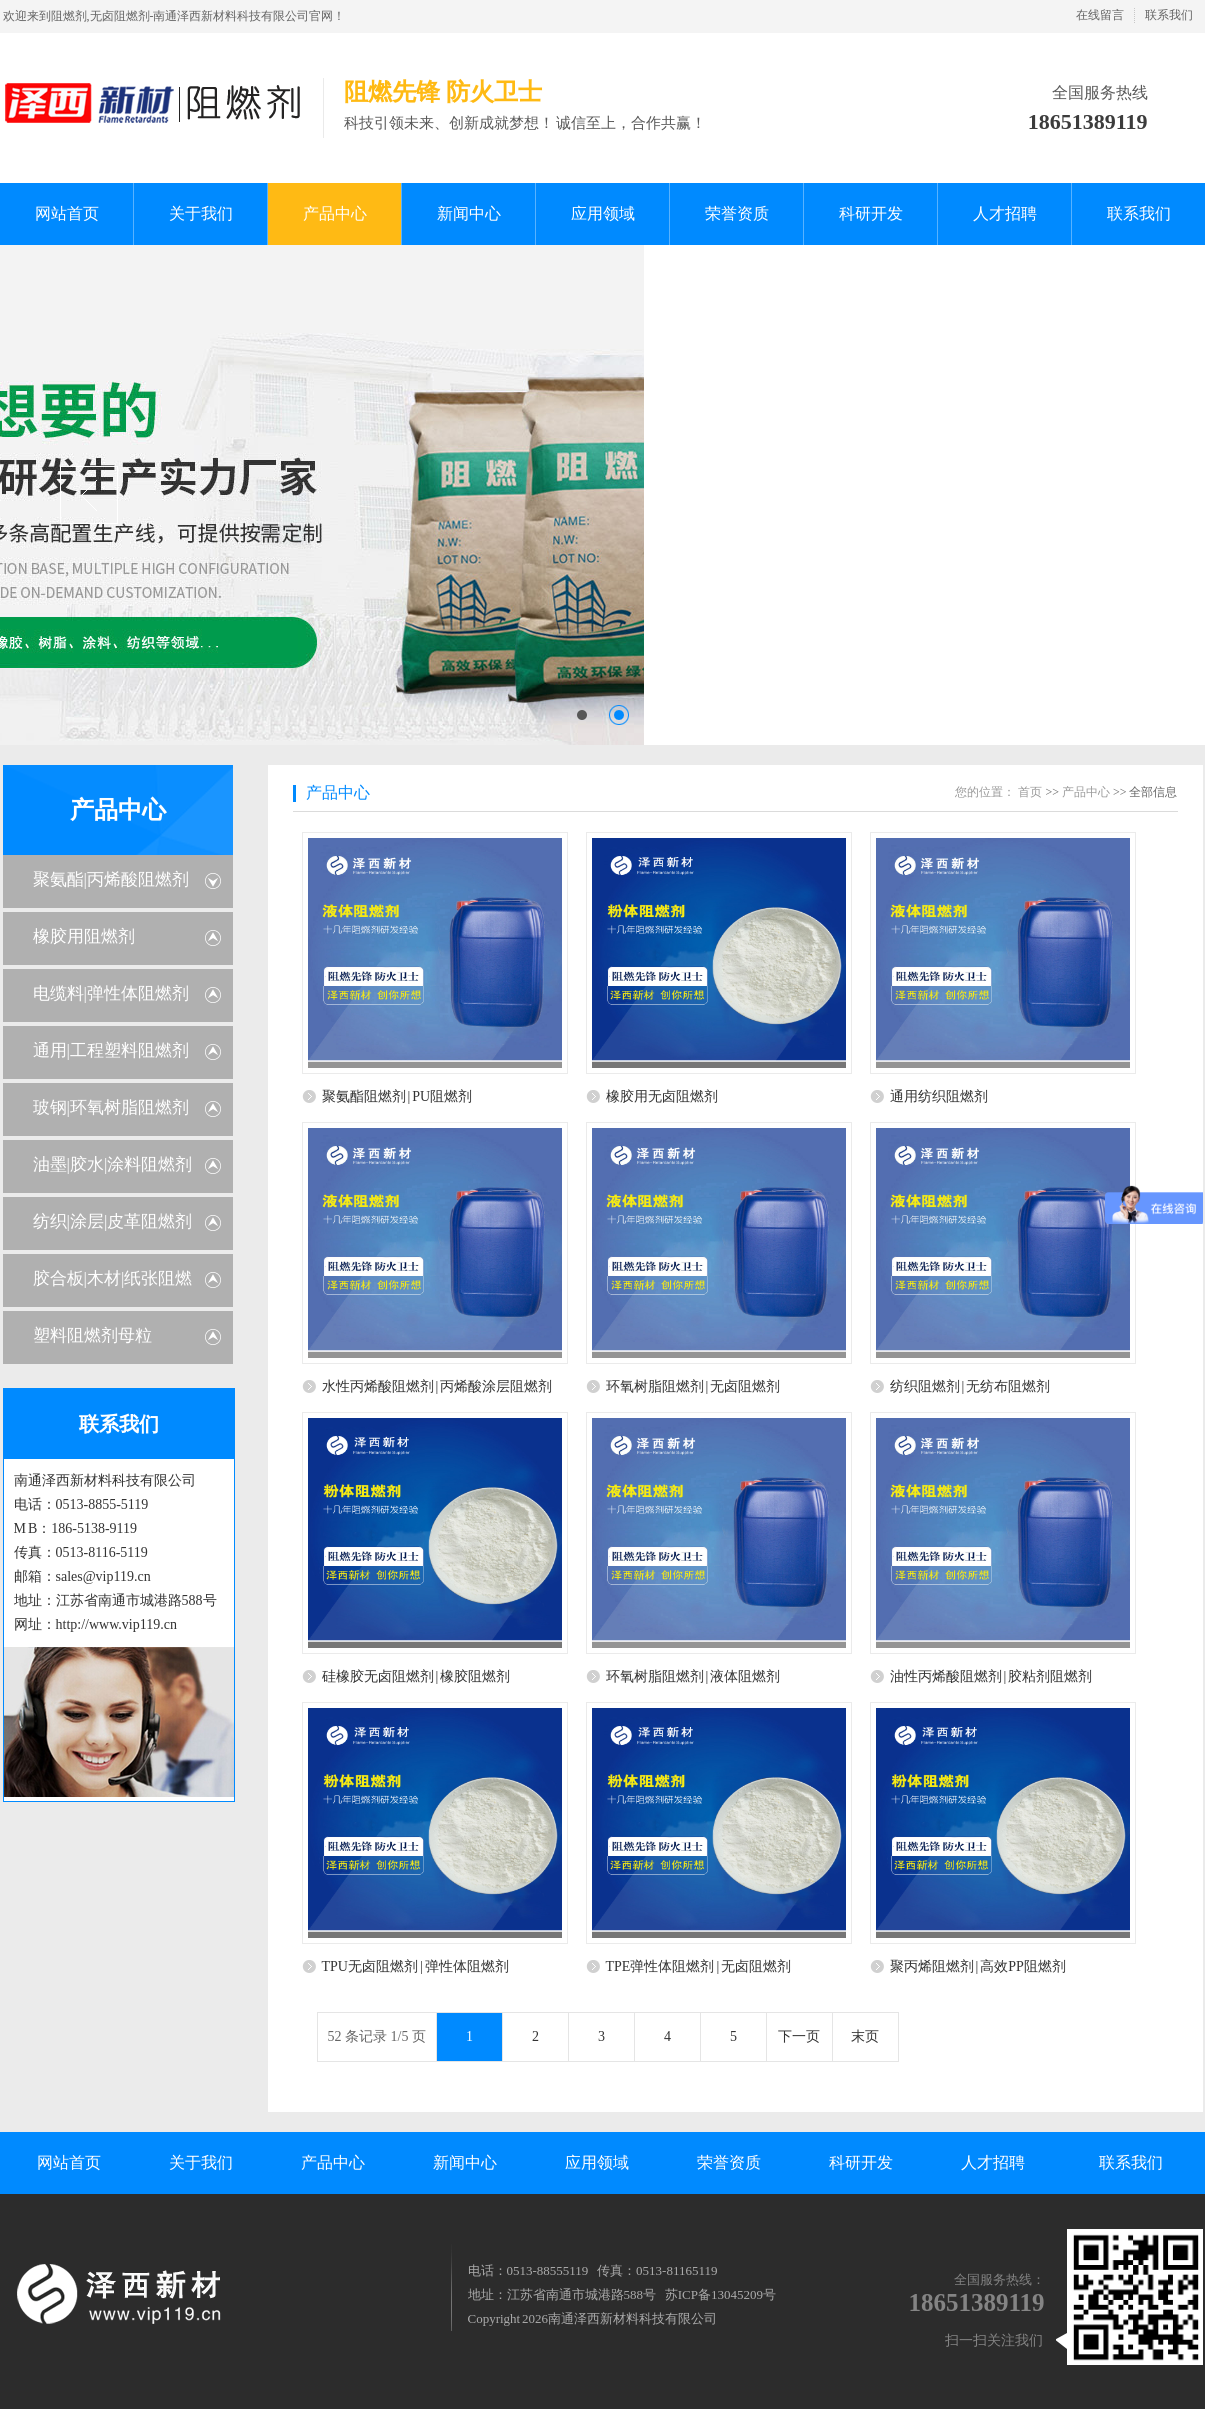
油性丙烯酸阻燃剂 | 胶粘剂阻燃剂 (991, 1676)
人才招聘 (993, 2162)
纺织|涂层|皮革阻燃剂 (113, 1221)
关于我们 (201, 2162)
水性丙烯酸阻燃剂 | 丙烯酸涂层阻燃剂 (437, 1386)
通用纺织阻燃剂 (939, 1096)
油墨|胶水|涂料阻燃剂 (113, 1164)
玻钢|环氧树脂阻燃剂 (111, 1107)
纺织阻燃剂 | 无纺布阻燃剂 (970, 1386)
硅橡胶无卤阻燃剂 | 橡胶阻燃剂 (416, 1676)
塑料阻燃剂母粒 (92, 1335)
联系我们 (1169, 15)
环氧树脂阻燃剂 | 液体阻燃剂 (693, 1676)
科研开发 (861, 2162)
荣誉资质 (729, 2162)
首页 (1030, 792)
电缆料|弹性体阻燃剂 (111, 993)
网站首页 (69, 2162)
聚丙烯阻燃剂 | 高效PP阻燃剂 (978, 1966)
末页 (865, 2036)
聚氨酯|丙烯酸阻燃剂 (111, 879)
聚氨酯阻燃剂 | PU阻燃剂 (397, 1096)
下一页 (799, 2036)
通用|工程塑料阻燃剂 (111, 1050)
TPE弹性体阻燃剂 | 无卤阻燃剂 (699, 1966)
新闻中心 (465, 2162)
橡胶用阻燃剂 (84, 936)
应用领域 (597, 2162)
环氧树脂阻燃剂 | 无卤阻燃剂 (693, 1386)
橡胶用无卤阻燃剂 (662, 1096)
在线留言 (1100, 15)
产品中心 (118, 810)
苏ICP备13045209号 (720, 2294)
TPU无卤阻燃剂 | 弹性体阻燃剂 (415, 1966)
